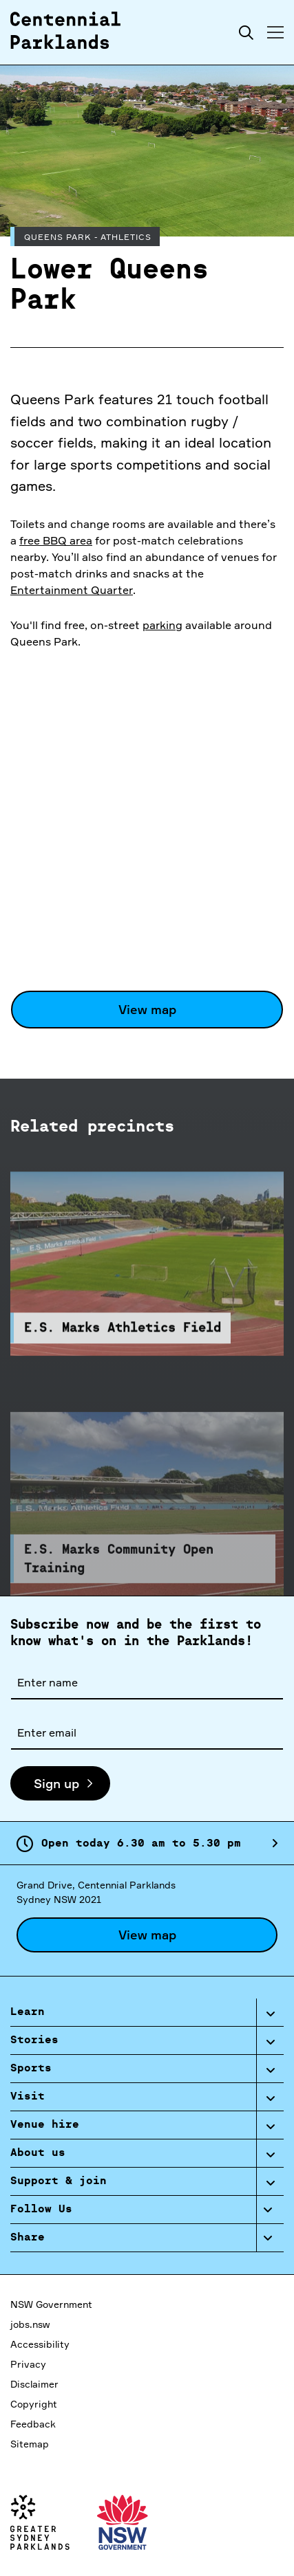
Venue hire (44, 2125)
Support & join (58, 2181)
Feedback (33, 2424)
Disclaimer (34, 2384)
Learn (27, 2012)
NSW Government (51, 2304)
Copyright (33, 2404)
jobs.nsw (30, 2324)
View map (147, 1009)
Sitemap (29, 2444)
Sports (31, 2068)
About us (37, 2153)
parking (162, 625)
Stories (34, 2040)
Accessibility (40, 2344)
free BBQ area (55, 540)
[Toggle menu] (275, 32)
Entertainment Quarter (71, 590)
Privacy (28, 2364)
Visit (27, 2096)
